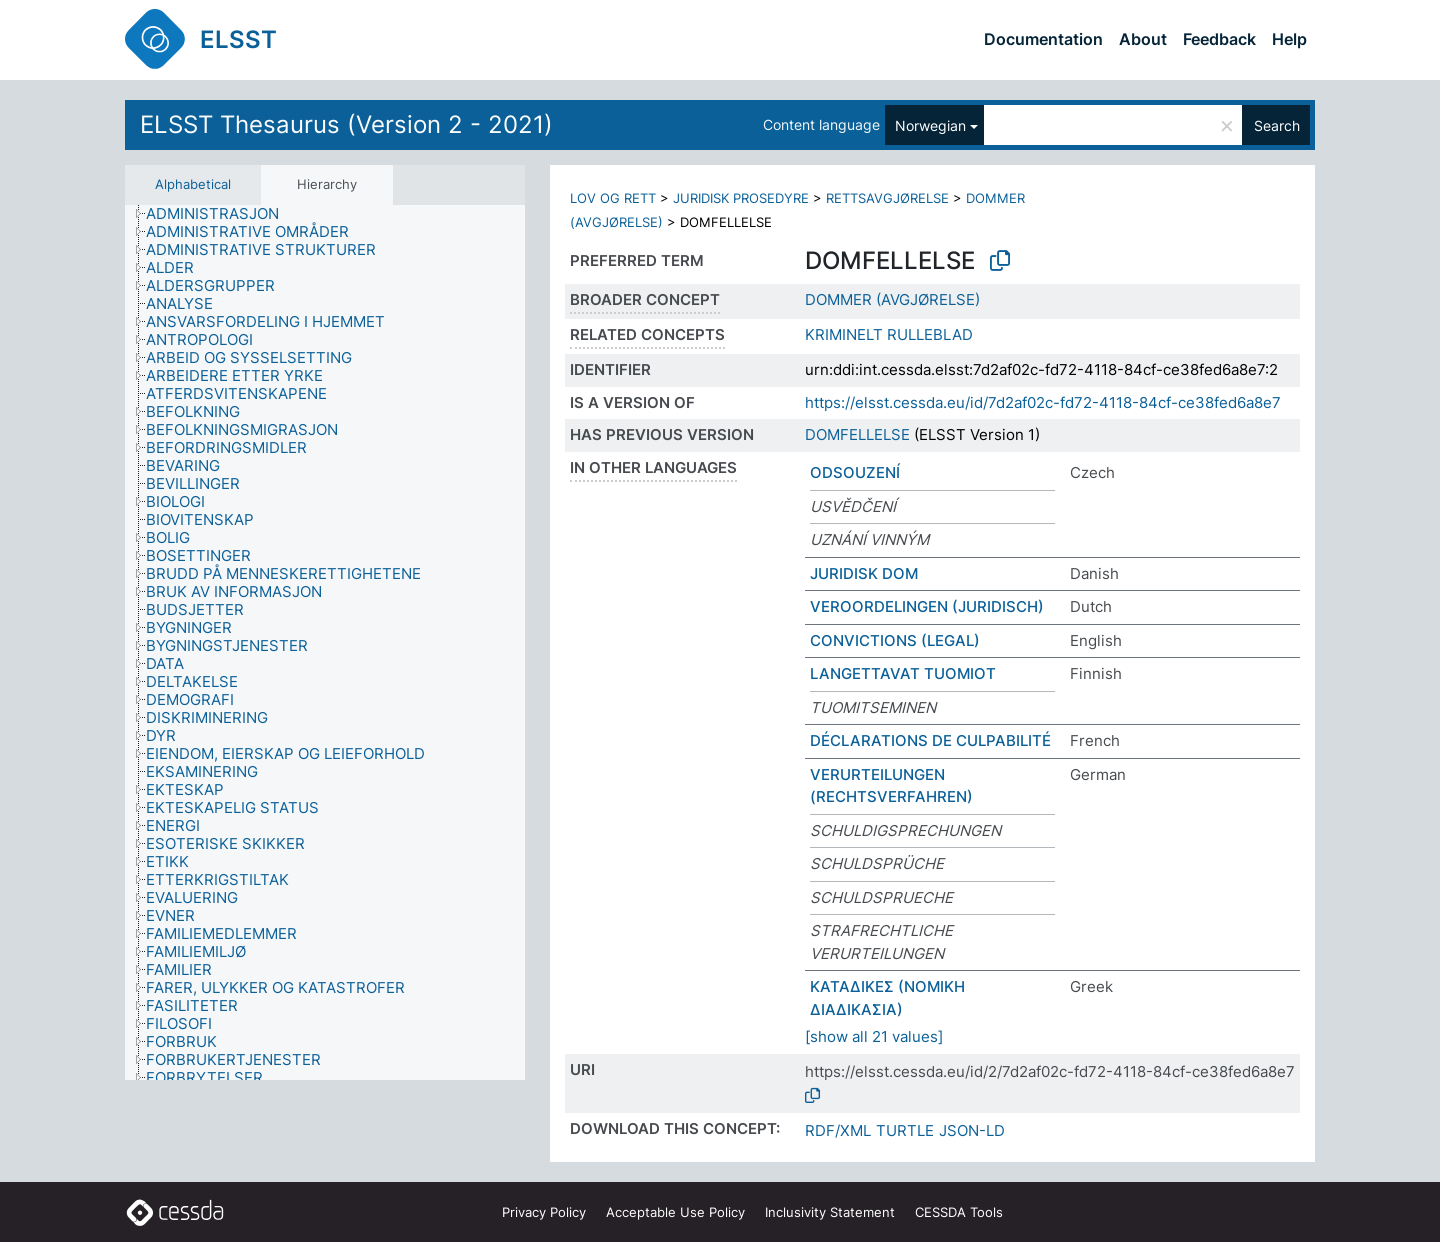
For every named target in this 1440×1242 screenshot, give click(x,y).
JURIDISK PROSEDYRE (741, 198)
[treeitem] (221, 214)
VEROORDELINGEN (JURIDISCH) (927, 606)
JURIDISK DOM (864, 573)
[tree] (325, 643)
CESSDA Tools (959, 1212)
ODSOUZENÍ (855, 472)
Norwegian (930, 125)
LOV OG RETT (613, 198)
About (1143, 39)
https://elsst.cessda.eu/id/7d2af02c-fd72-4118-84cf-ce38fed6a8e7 (1043, 402)
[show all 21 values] (874, 1036)
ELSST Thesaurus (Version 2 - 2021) (346, 124)
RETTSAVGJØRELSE (887, 198)
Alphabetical (193, 184)
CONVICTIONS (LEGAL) (895, 640)
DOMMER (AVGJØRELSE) (892, 299)
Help (1289, 39)
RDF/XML (838, 1130)
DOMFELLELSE (857, 434)
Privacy (544, 1212)
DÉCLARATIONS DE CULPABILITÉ (930, 740)
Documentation (1043, 39)
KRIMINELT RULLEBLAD (889, 334)
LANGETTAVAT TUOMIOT (903, 673)
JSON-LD (972, 1130)
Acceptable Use (675, 1212)
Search (1277, 125)
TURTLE (905, 1130)
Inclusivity (830, 1212)
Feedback (1219, 39)
